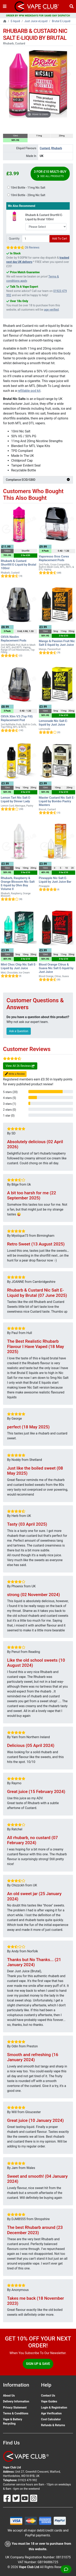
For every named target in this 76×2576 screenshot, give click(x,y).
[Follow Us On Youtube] (25, 2498)
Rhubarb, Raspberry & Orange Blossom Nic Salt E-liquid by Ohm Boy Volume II (18, 883)
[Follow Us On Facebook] (7, 2498)
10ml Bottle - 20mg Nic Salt (26, 195)
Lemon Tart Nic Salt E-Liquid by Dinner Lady (16, 799)
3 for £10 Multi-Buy (50, 174)
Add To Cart (59, 238)
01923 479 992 (27, 2480)
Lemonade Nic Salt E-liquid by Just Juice (53, 722)
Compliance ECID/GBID (38, 480)
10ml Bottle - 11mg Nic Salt (26, 187)
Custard (45, 148)
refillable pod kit (29, 391)
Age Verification (51, 2413)
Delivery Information (16, 2401)
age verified (51, 309)
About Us (9, 2395)
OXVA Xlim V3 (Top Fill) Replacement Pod (17, 718)
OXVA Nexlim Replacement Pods (13, 638)
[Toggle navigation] (4, 6)
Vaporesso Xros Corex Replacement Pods (54, 558)
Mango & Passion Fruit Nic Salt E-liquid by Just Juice (57, 643)
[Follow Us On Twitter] (16, 2498)
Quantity (14, 238)
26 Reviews (32, 247)
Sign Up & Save (38, 2364)
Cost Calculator (51, 2419)
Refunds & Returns (53, 2425)
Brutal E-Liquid (61, 21)
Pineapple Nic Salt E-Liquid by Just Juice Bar (55, 880)
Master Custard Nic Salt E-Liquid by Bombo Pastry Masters (57, 801)
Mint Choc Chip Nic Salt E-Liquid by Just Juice (18, 966)
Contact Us (48, 2395)
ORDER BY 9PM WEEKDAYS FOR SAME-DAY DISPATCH (38, 15)
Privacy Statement (15, 2407)
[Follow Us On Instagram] (34, 2498)
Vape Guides (49, 2401)
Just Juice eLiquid (36, 21)
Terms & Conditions (15, 2413)
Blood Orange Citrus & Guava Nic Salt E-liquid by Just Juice (56, 968)
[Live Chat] (66, 2569)
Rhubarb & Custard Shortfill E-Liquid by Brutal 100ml (44, 217)
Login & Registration (54, 2407)
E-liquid (15, 21)
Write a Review (15, 1074)
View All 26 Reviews (20, 1066)
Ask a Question (18, 1031)
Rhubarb (56, 148)
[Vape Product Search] (71, 6)
